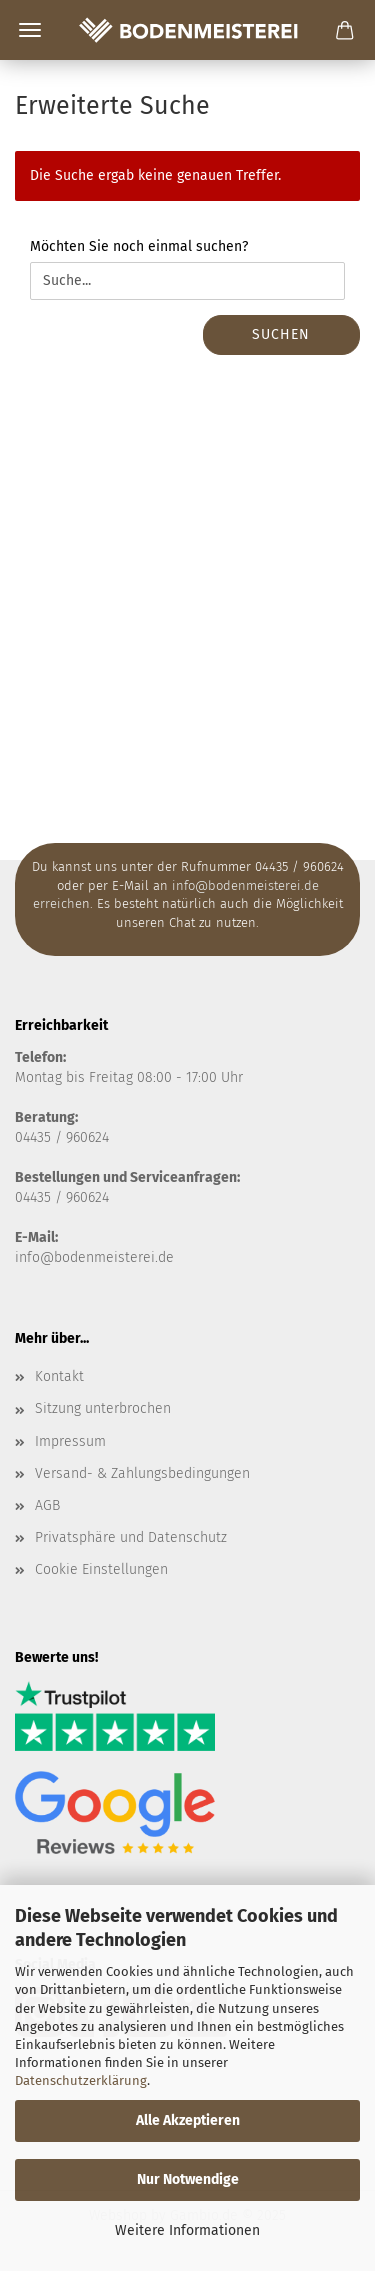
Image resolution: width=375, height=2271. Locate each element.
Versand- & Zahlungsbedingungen (142, 1473)
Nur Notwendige (188, 2179)
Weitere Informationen (187, 2230)
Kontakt (59, 1376)
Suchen (281, 334)
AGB (47, 1505)
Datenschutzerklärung (81, 2080)
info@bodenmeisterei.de (94, 1257)
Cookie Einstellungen (101, 1569)
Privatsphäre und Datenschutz (131, 1537)
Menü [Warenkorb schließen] (30, 30)
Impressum (70, 1441)
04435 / (40, 1137)
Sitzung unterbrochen (103, 1408)
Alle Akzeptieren (188, 2120)
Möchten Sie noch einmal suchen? (139, 246)
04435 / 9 (44, 1197)
